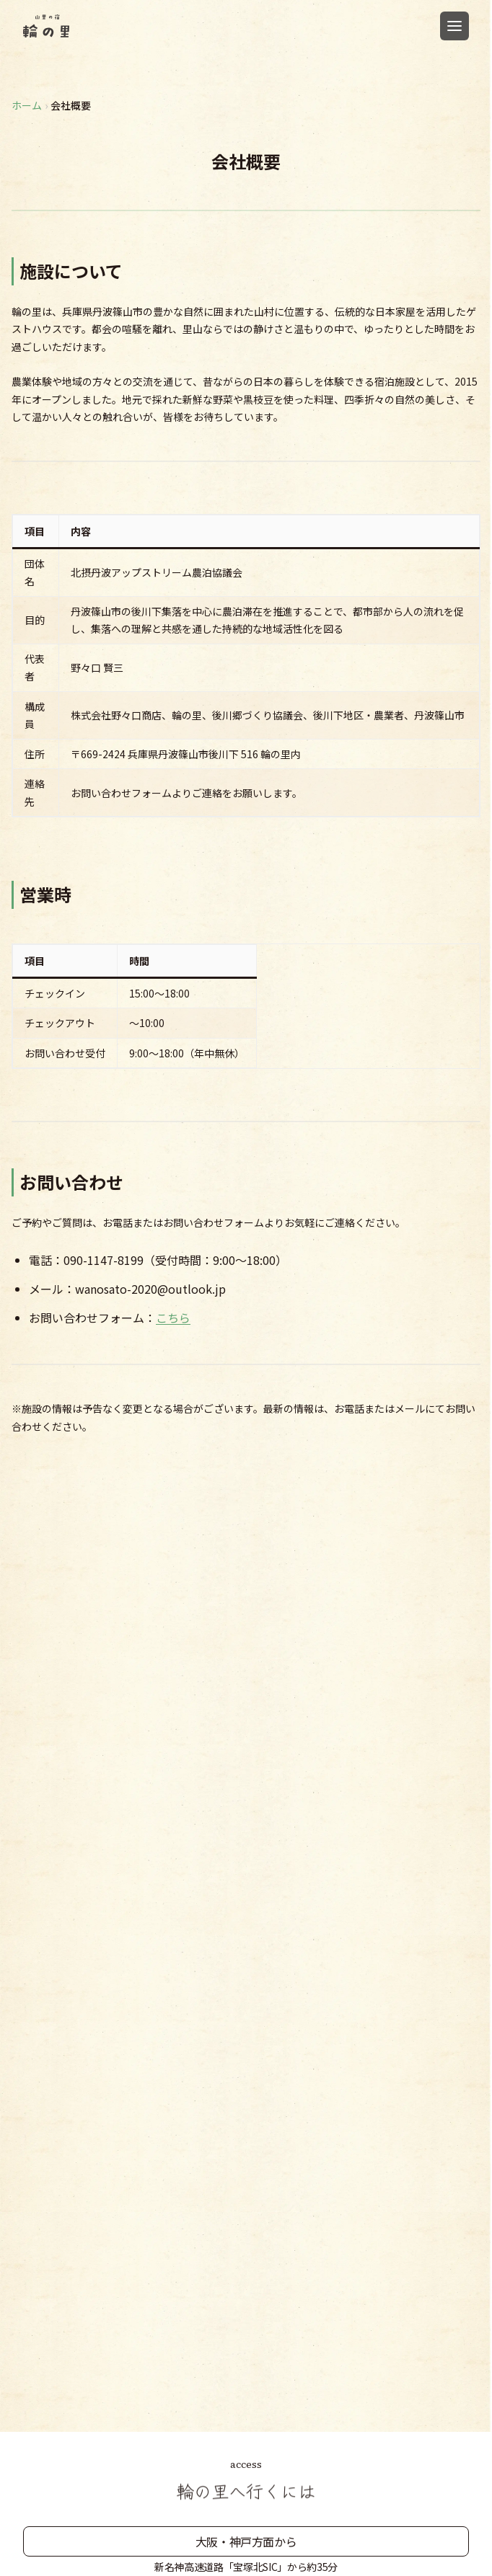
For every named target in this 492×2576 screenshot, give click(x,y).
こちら (173, 1317)
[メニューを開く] (454, 26)
